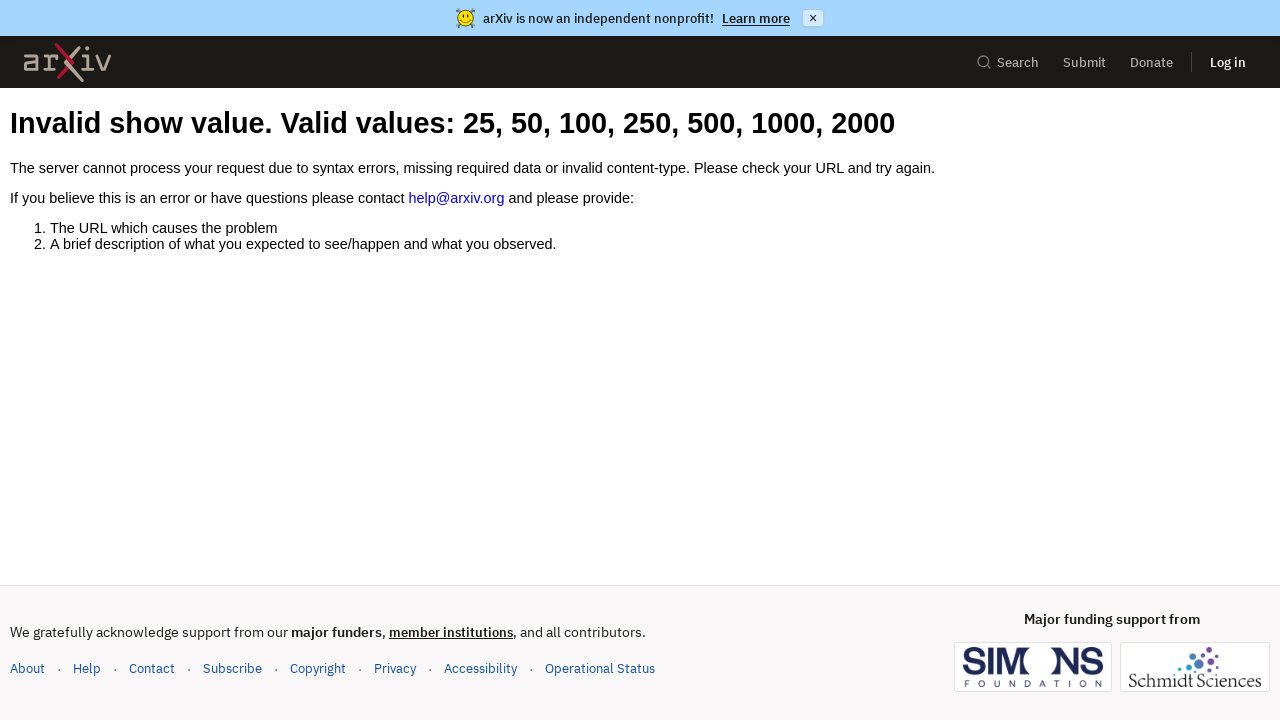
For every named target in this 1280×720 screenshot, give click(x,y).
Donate (1151, 62)
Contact (152, 668)
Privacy (395, 668)
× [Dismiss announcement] (813, 18)
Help (87, 668)
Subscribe (232, 668)
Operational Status (600, 667)
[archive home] (67, 62)
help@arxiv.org (456, 198)
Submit (1084, 62)
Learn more (756, 18)
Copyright (318, 668)
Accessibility (480, 668)
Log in (1228, 62)
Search (1007, 62)
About (27, 668)
